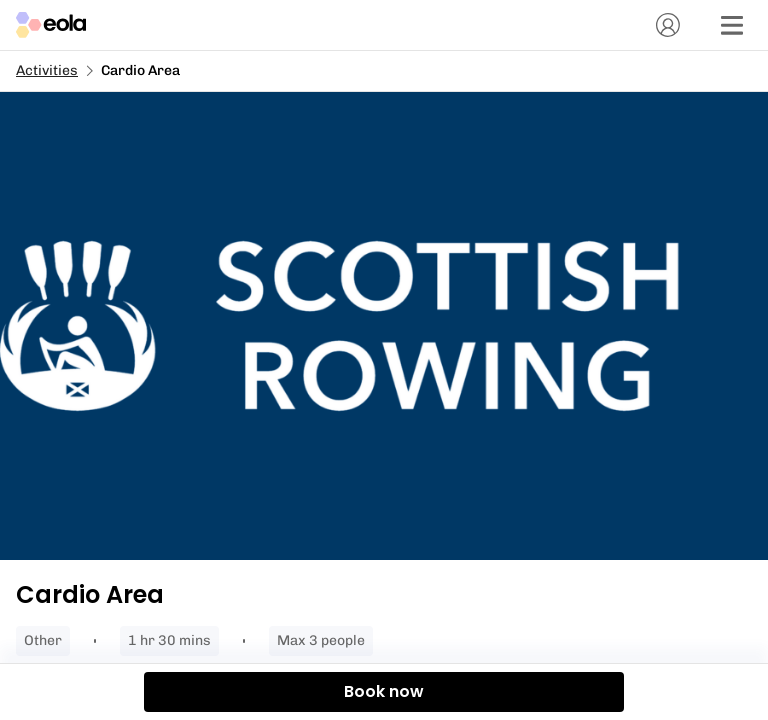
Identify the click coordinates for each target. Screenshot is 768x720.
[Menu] (732, 25)
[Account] (668, 25)
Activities (47, 70)
